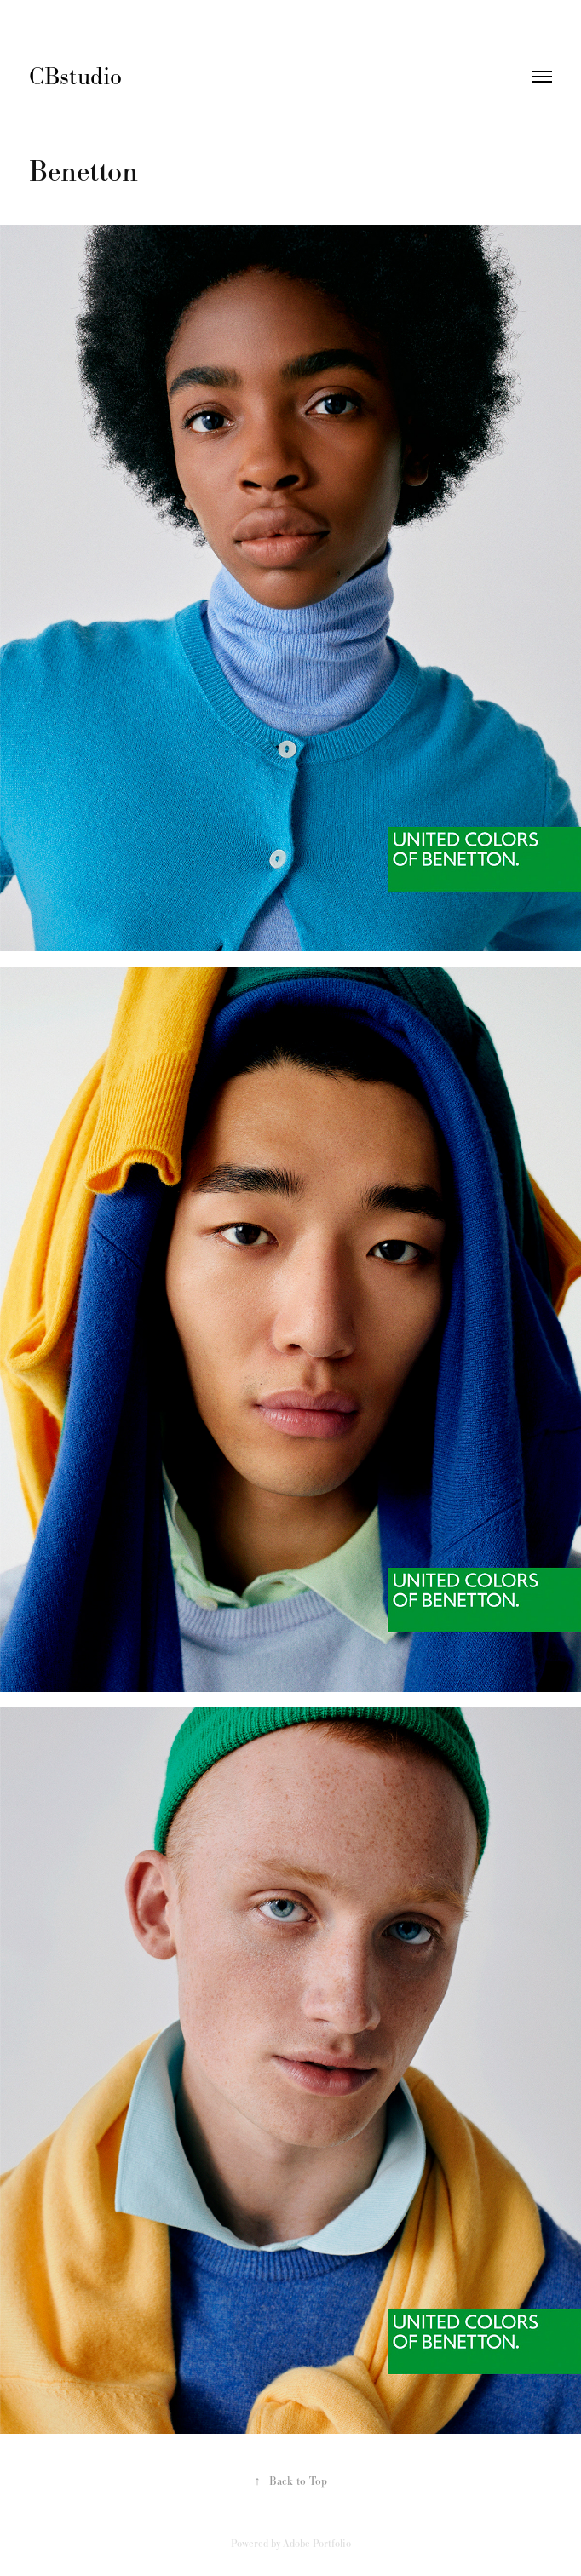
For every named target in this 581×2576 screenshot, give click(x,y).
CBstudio (79, 76)
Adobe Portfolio (317, 2543)
